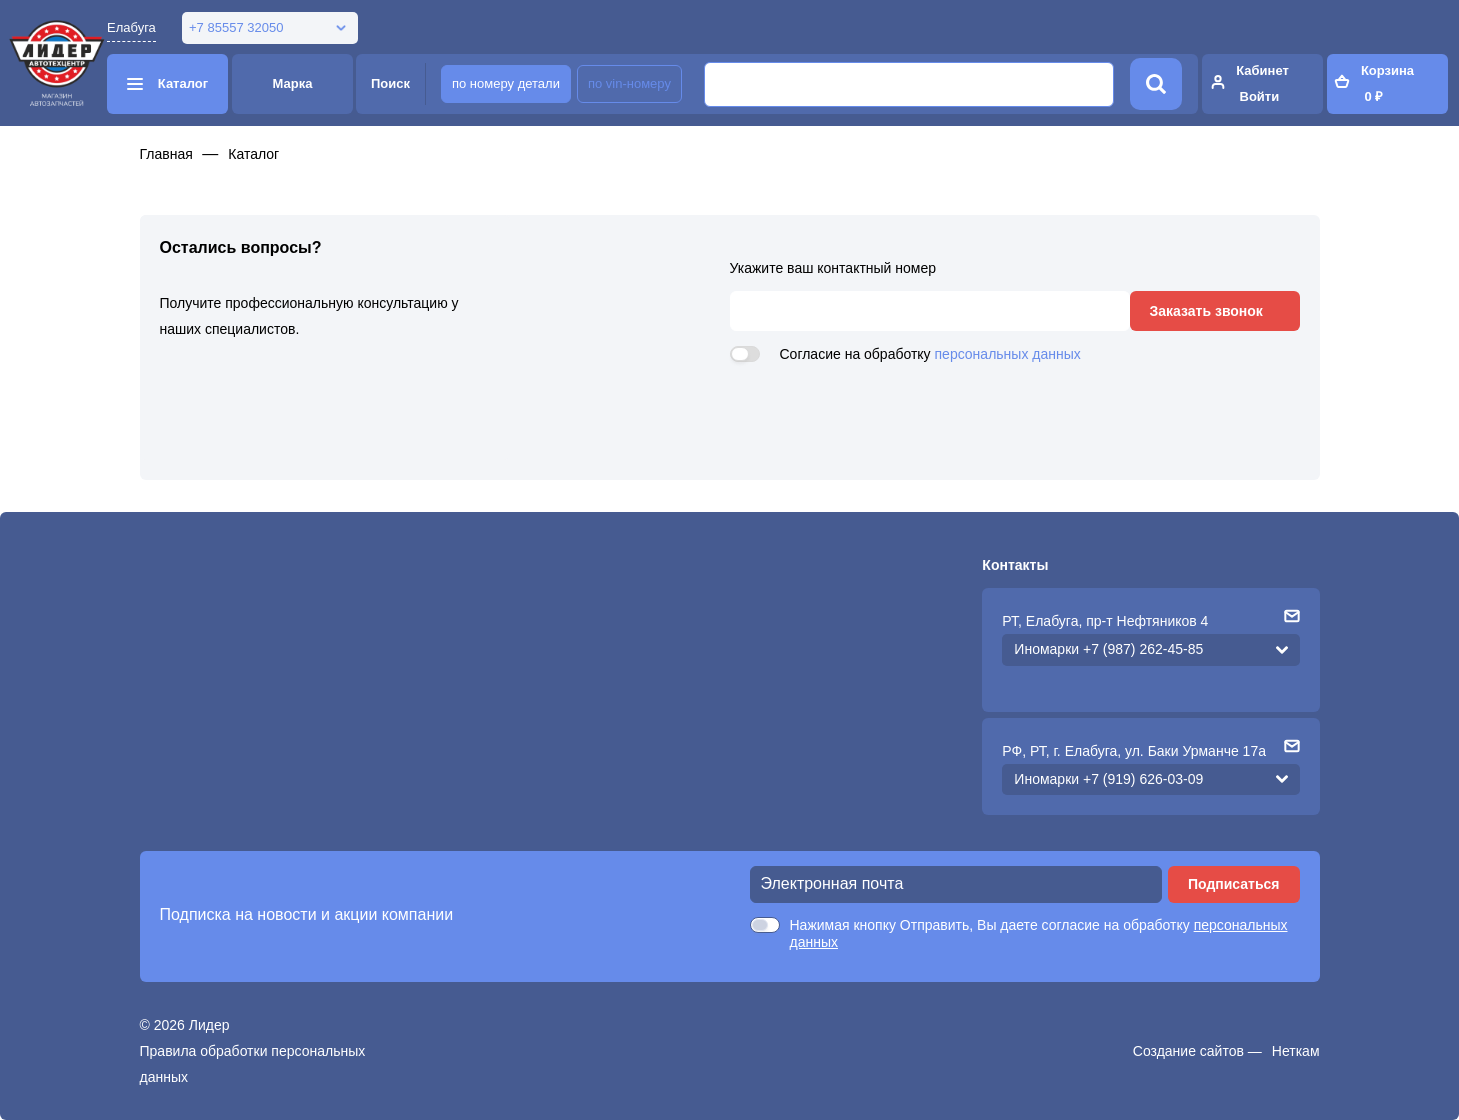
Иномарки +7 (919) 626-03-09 (1108, 779)
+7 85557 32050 (236, 27)
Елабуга (131, 27)
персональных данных (1008, 354)
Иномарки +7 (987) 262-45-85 (1108, 649)
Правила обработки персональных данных (253, 1064)
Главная (166, 154)
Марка (293, 83)
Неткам (1296, 1051)
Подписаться (1234, 884)
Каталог (253, 154)
